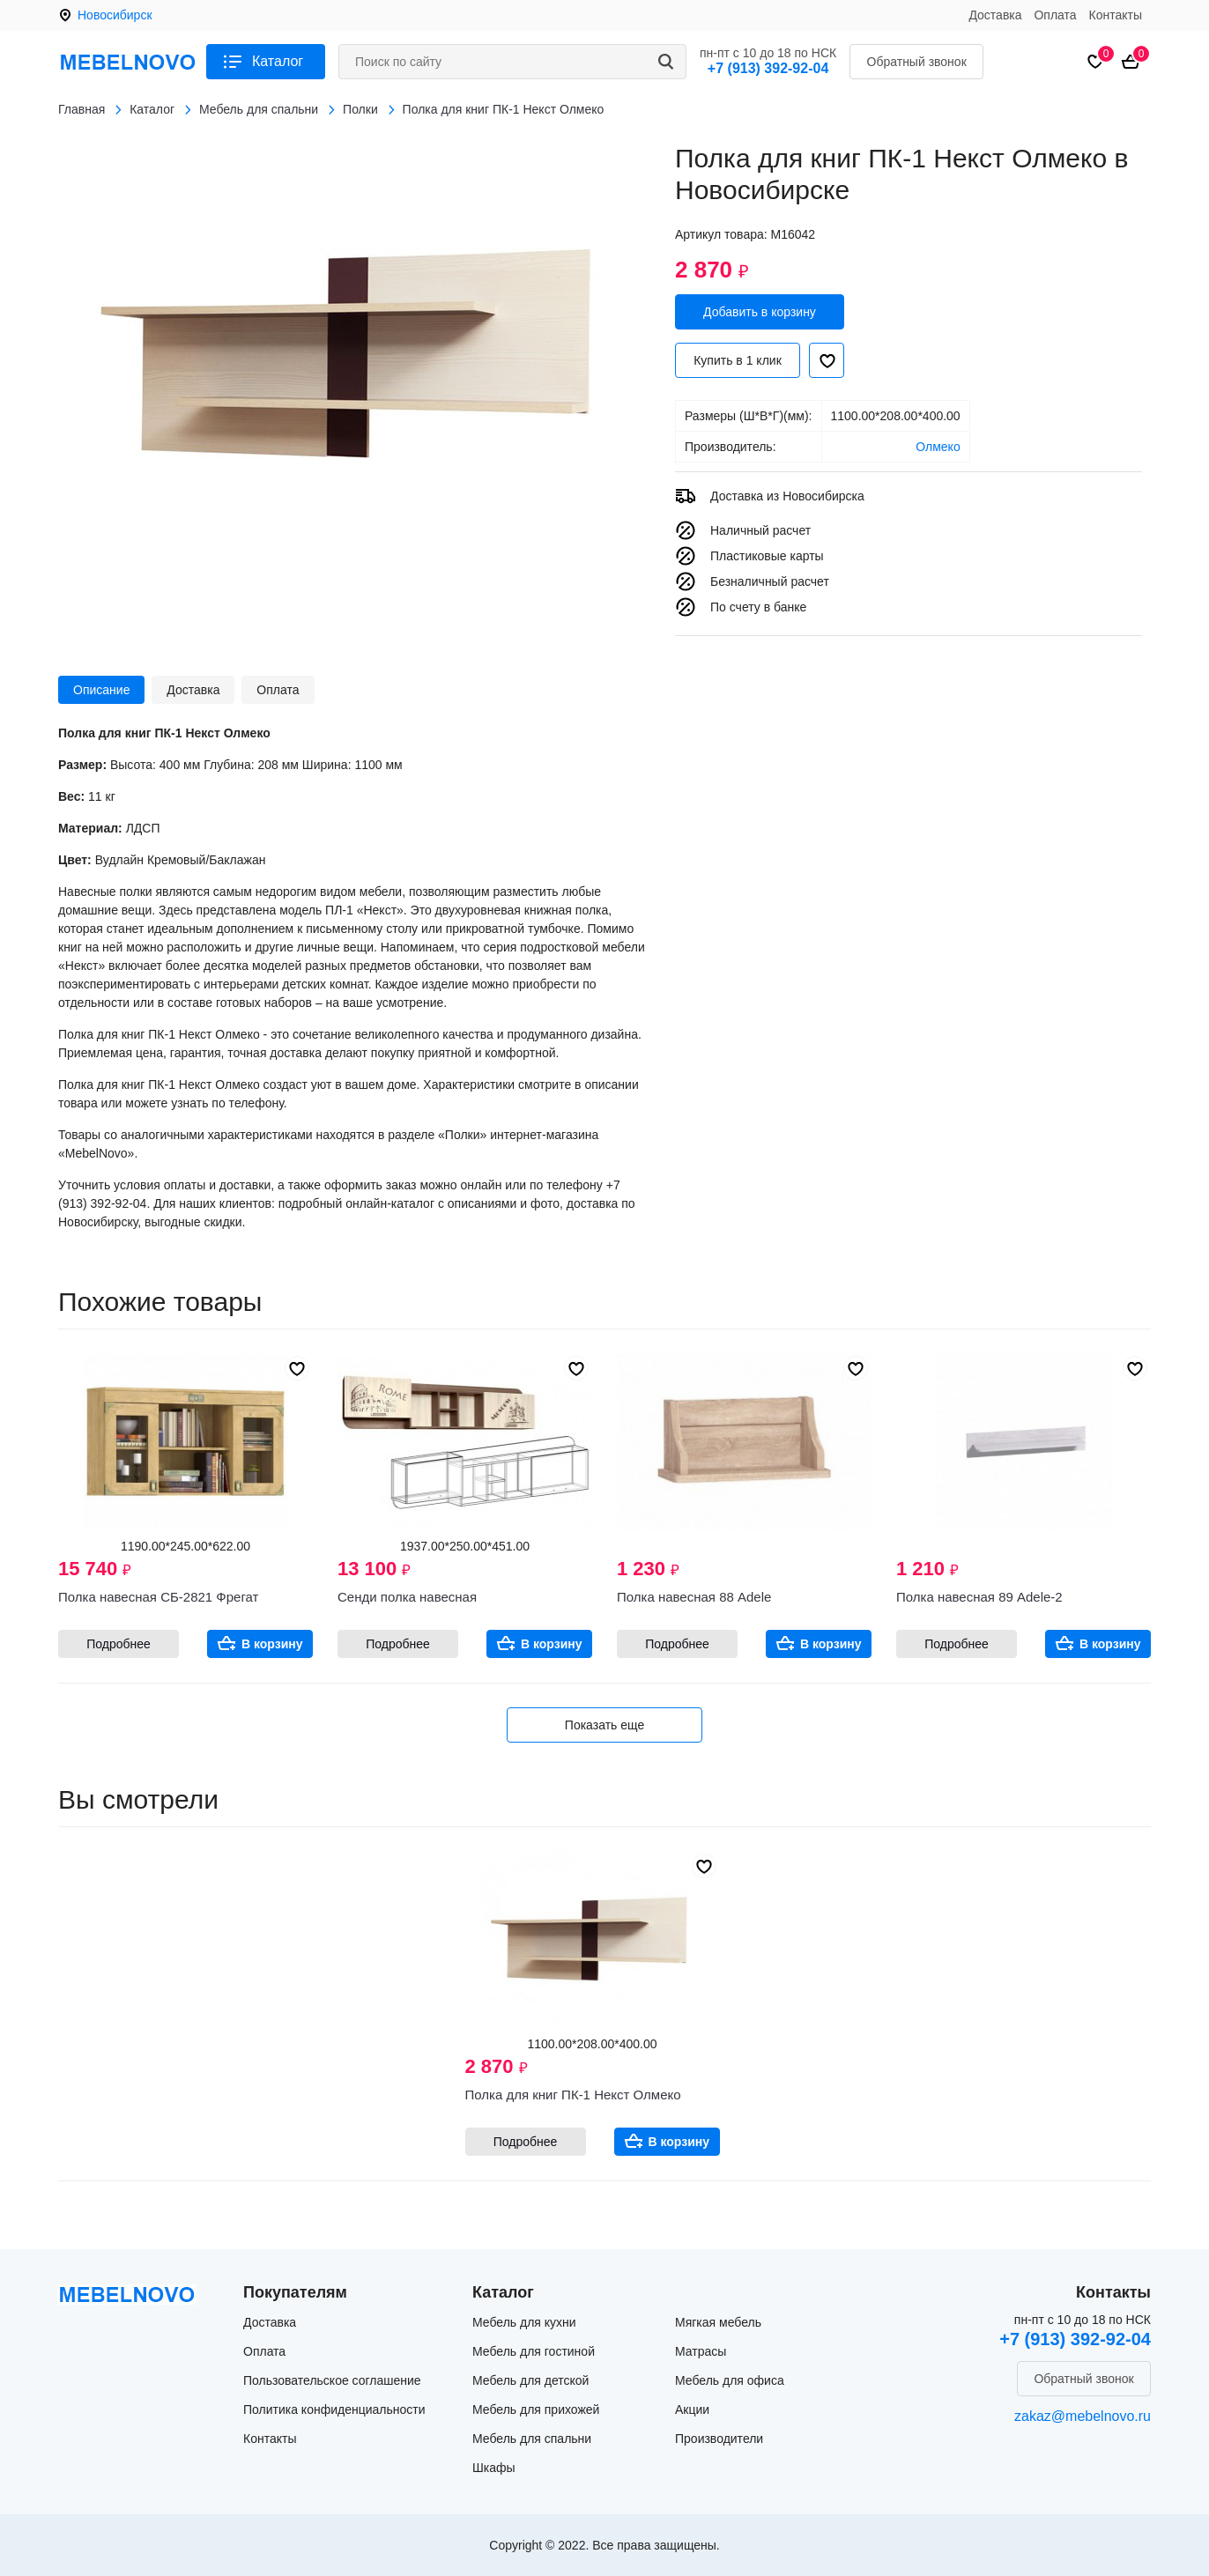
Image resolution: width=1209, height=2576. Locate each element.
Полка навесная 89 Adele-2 (979, 1596)
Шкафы (493, 2468)
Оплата (1055, 15)
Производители (719, 2439)
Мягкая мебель (718, 2322)
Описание (101, 690)
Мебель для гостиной (533, 2351)
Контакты (1115, 15)
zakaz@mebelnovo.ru (1082, 2416)
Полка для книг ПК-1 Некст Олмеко (573, 2094)
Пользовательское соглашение (332, 2380)
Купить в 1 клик (738, 360)
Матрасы (700, 2351)
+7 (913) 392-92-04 (768, 68)
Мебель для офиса (729, 2380)
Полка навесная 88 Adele (694, 1596)
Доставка (994, 15)
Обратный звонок (917, 62)
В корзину (272, 1644)
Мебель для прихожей (535, 2409)
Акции (692, 2409)
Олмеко (938, 447)
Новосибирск (115, 15)
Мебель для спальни (531, 2439)
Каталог (277, 61)
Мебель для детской (530, 2380)
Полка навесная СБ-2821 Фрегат (158, 1596)
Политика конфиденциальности (334, 2409)
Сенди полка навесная (407, 1596)
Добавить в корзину (759, 312)
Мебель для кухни (524, 2322)
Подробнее (118, 1644)
